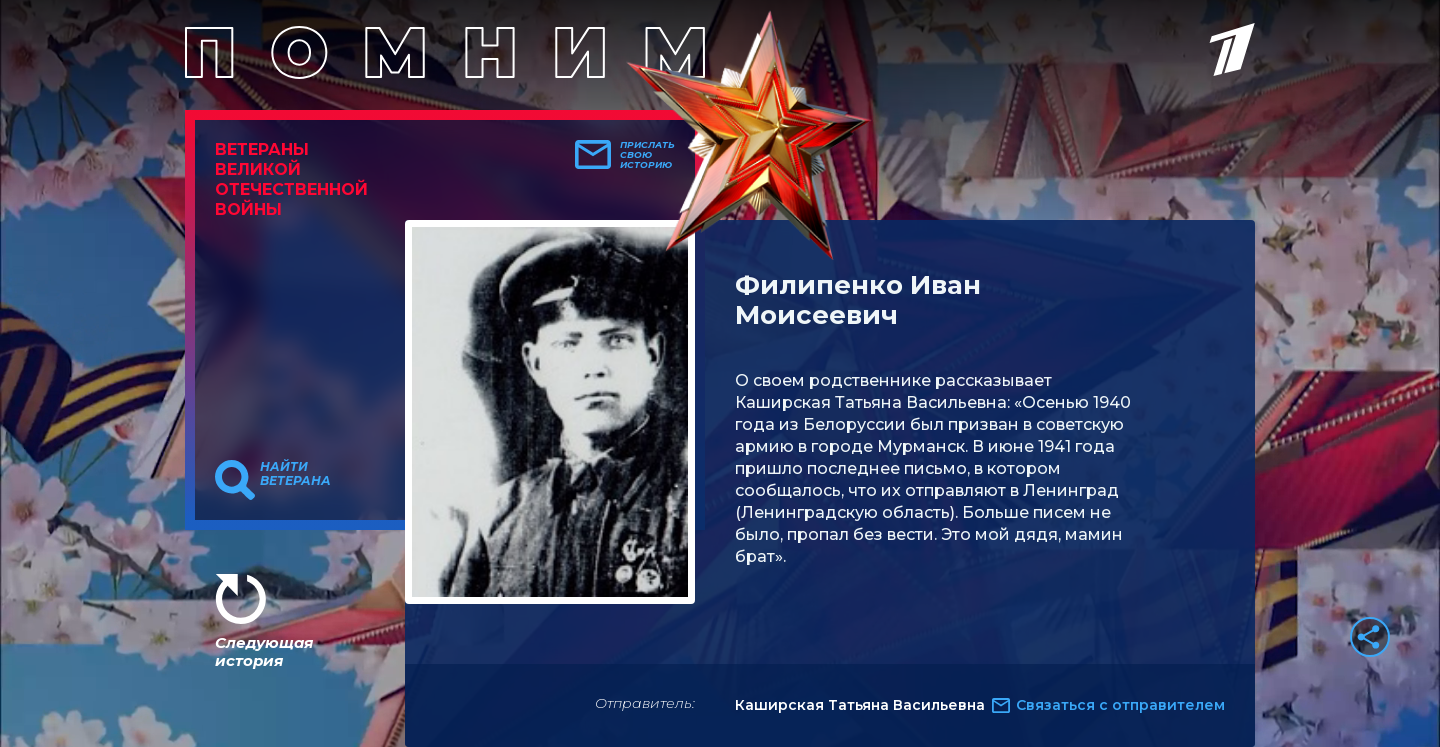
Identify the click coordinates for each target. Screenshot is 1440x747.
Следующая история (264, 651)
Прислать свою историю (647, 155)
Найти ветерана (295, 474)
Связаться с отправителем (1120, 705)
